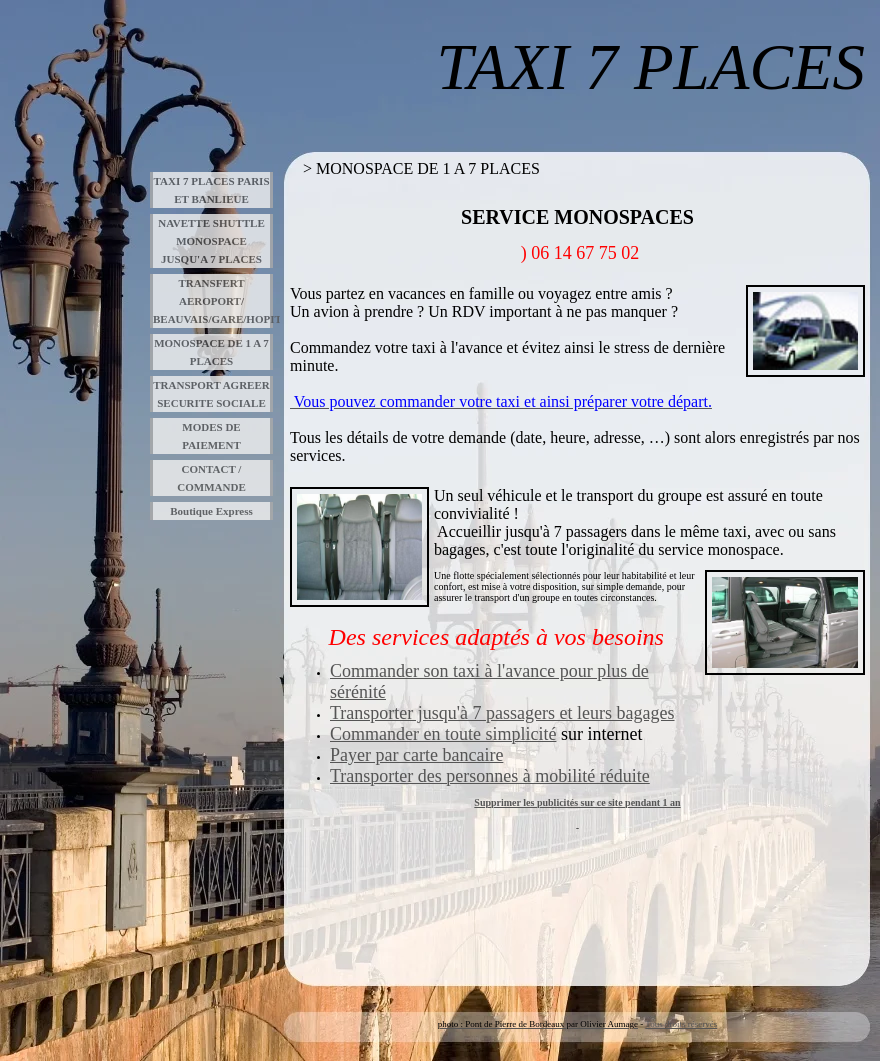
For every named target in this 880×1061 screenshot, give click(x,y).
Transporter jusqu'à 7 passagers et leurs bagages (502, 713)
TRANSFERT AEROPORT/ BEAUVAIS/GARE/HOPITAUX (213, 301)
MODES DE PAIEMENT (211, 436)
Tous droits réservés (681, 1024)
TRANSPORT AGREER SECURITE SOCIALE (211, 394)
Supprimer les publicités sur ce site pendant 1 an (577, 802)
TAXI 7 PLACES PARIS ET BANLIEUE (211, 190)
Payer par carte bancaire (416, 755)
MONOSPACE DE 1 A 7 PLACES (211, 352)
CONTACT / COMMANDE (211, 478)
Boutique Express (211, 511)
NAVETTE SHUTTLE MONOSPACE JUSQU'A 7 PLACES (211, 241)
